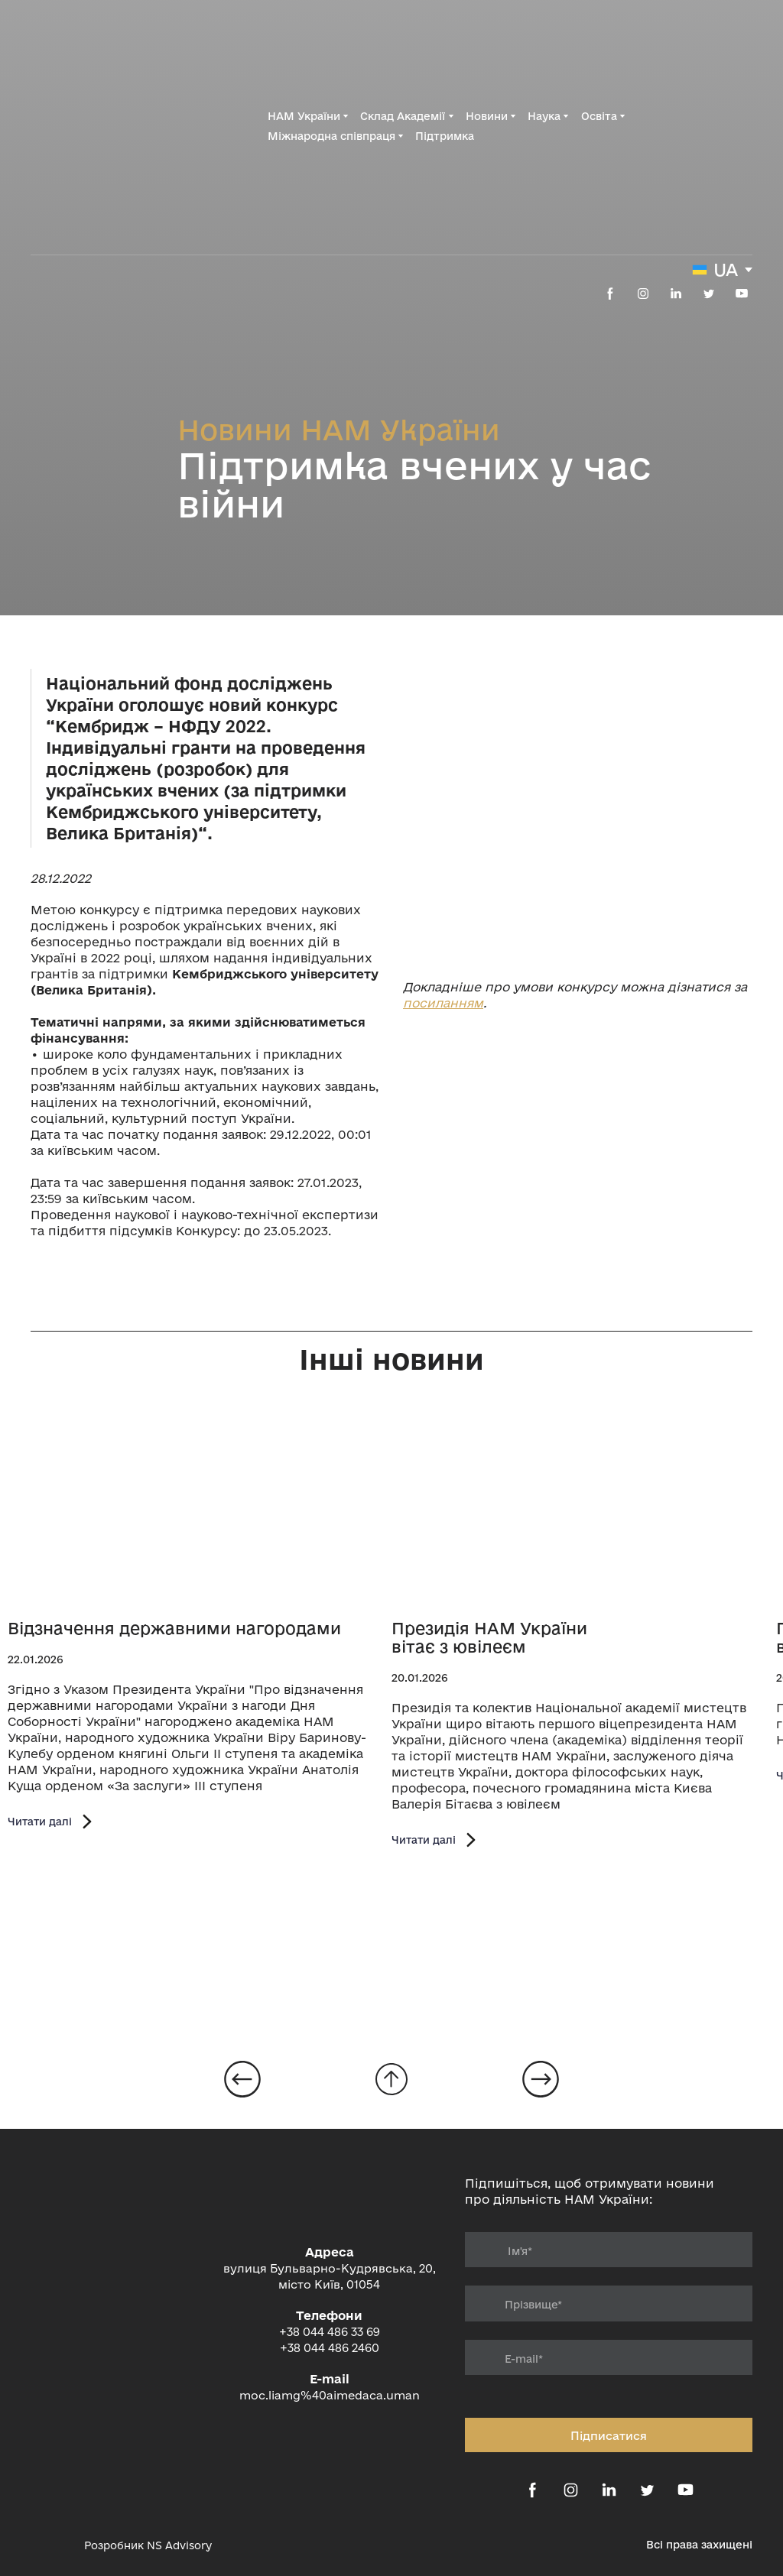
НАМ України (304, 116)
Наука (544, 116)
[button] (610, 293)
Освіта (599, 116)
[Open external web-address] (577, 801)
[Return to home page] (98, 126)
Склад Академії (402, 116)
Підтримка (444, 136)
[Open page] (196, 1510)
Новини (487, 116)
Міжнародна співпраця (331, 136)
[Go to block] (391, 2079)
